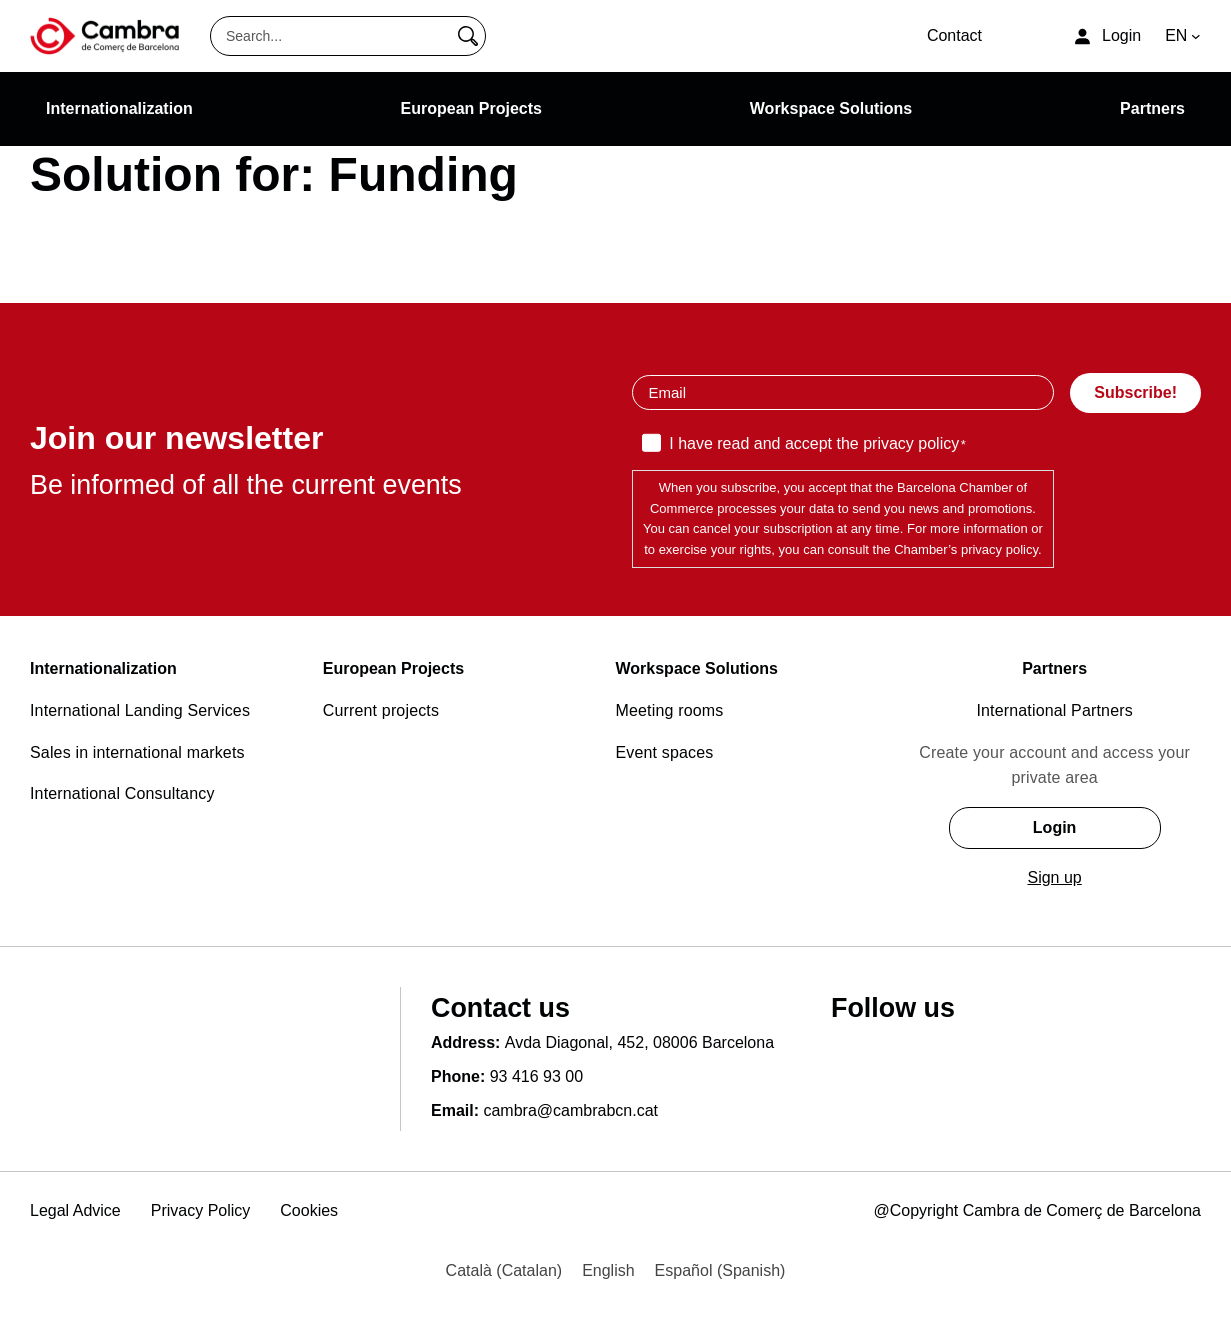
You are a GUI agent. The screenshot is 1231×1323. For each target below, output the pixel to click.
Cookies (309, 1210)
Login (1055, 827)
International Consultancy (122, 793)
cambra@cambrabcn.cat (570, 1110)
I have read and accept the (817, 445)
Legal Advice (75, 1210)
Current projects (381, 710)
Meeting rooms (670, 710)
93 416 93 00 (536, 1076)
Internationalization (103, 668)
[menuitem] (504, 1271)
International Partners (1054, 710)
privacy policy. (1001, 549)
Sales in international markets (137, 752)
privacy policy (911, 443)
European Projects (393, 668)
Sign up (1054, 877)
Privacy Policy (201, 1210)
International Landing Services (140, 710)
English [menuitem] (608, 1270)
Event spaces (665, 752)
